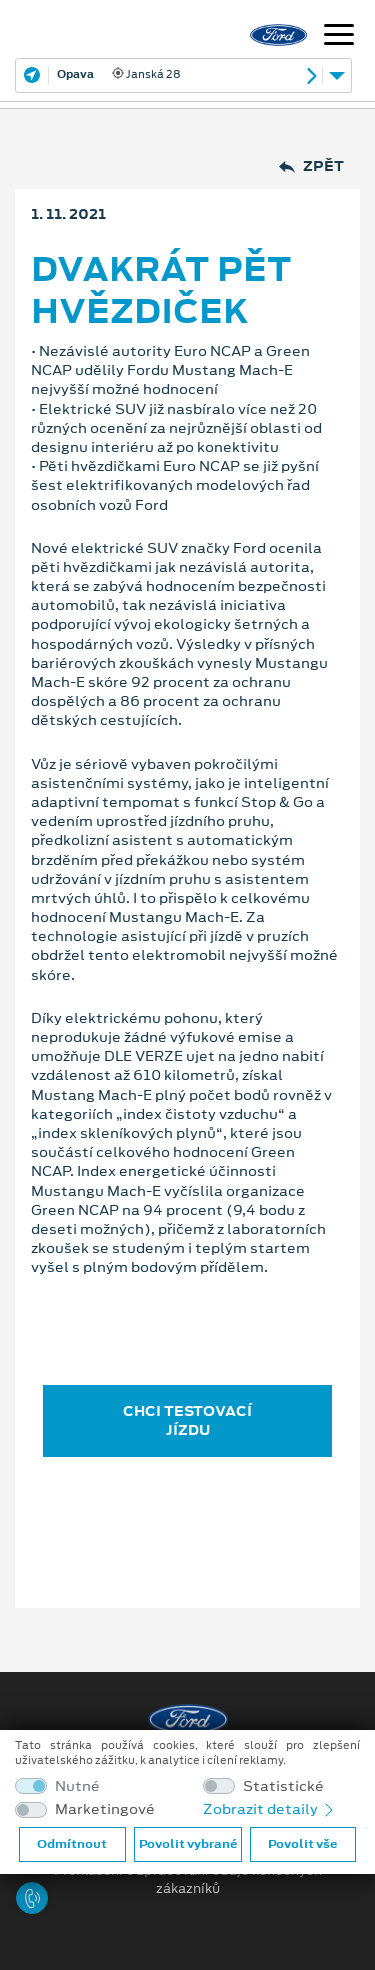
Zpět (311, 166)
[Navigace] (339, 37)
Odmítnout (72, 1844)
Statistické (283, 1786)
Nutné (77, 1786)
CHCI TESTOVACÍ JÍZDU (187, 1420)
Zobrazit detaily (270, 1809)
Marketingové (105, 1809)
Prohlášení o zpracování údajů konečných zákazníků (188, 1880)
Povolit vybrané (188, 1844)
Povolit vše (302, 1844)
